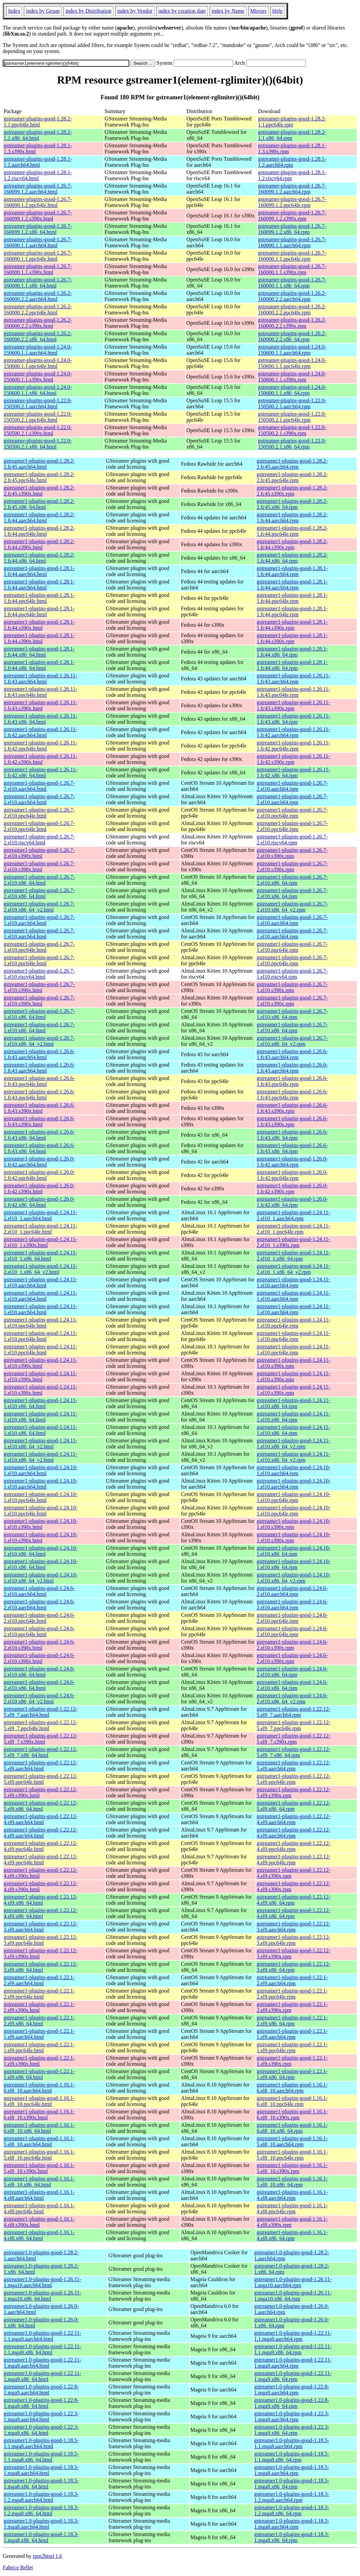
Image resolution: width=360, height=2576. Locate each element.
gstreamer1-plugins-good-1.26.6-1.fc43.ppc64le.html (39, 1081)
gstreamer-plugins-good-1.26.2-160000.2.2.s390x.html (38, 323)
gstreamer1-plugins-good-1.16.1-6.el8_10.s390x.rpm (292, 2114)
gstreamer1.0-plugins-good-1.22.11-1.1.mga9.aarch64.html (42, 2336)
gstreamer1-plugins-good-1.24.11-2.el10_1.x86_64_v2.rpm (293, 1269)
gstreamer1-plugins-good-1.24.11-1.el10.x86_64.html (40, 1403)
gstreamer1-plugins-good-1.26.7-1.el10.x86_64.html (39, 1014)
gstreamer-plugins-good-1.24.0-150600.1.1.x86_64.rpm (292, 390)
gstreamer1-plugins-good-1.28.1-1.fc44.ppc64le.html (39, 598)
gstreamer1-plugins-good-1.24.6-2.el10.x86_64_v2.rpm (292, 1698)
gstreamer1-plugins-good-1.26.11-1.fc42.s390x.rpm (293, 759)
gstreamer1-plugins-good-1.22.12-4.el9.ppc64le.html (41, 1846)
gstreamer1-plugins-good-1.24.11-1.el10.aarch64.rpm (293, 1282)
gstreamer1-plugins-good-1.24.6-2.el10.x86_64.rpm (292, 1672)
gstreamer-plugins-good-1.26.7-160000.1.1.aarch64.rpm (292, 242)
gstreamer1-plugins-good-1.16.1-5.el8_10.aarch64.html (39, 2141)
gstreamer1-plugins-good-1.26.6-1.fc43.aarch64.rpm (292, 1054)
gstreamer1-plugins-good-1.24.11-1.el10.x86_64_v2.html (40, 1443)
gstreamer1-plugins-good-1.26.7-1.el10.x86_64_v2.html (39, 1041)
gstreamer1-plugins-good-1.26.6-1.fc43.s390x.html (39, 1108)
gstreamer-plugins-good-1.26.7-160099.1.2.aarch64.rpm (292, 189)
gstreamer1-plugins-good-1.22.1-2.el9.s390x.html (39, 2007)
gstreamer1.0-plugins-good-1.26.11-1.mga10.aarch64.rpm (293, 2282)
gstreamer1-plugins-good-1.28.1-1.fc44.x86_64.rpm (292, 652)
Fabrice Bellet (18, 2567)
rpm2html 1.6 (47, 2556)
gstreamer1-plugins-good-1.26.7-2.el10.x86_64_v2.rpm (292, 907)
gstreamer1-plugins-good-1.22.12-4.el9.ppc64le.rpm (293, 1846)
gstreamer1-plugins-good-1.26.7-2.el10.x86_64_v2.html (39, 907)
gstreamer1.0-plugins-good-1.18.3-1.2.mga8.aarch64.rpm (291, 2497)
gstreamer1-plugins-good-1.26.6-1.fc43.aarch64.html (39, 1054)
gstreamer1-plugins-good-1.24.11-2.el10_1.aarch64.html (40, 1215)
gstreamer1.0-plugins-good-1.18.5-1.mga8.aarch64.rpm (291, 2470)
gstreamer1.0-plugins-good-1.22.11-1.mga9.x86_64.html (42, 2376)
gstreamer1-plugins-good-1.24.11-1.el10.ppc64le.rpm (293, 1323)
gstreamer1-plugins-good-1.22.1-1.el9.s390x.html (39, 2061)
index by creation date (182, 11)
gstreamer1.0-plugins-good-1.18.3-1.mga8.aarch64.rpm (291, 2524)
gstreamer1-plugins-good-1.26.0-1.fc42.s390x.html (39, 1188)
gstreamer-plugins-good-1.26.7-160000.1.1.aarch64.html (38, 242)
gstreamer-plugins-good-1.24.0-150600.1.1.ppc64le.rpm (292, 363)
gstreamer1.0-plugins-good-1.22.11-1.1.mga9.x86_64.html (42, 2349)
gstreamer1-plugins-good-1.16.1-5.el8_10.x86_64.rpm (292, 2181)
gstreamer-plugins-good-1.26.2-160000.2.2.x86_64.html (38, 336)
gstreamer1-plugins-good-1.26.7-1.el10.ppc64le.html (39, 947)
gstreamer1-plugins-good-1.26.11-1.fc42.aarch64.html (40, 732)
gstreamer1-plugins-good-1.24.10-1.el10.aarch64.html (41, 1470)
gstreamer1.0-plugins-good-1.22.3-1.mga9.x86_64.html (41, 2430)
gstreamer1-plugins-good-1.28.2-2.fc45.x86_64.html (39, 504)
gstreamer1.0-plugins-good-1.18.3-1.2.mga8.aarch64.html (41, 2497)
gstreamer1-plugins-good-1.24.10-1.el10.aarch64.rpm (293, 1470)
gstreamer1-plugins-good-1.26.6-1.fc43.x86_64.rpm (292, 1135)
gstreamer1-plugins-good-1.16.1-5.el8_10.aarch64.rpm (292, 2141)
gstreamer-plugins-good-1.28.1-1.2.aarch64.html (38, 162)
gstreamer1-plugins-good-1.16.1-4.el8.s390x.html (39, 2222)
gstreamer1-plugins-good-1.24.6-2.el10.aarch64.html (39, 1591)
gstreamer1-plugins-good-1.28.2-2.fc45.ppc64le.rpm (292, 477)
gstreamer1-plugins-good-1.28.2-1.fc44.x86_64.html (39, 558)
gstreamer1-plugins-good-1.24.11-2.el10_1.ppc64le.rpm (293, 1229)
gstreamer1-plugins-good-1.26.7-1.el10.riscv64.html (39, 974)
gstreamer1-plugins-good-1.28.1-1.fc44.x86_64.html (39, 652)
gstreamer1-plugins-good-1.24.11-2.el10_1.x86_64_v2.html (40, 1269)
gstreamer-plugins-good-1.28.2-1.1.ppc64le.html (38, 121)
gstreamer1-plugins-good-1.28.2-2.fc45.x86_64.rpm (292, 504)
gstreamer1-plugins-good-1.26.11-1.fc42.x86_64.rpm (293, 772)
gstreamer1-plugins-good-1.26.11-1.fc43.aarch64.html (40, 678)
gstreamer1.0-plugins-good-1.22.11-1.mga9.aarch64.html (42, 2363)
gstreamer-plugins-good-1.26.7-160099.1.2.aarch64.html (38, 189)
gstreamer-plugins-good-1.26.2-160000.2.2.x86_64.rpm (292, 336)
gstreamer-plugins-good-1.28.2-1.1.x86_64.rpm (292, 135)
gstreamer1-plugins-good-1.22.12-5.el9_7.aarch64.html (41, 1712)
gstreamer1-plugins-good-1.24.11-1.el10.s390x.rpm (293, 1363)
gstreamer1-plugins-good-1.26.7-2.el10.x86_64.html (39, 880)
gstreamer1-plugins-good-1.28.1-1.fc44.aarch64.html (39, 571)
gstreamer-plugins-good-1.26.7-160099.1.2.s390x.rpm (292, 215)
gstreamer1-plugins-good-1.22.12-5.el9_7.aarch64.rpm (293, 1712)
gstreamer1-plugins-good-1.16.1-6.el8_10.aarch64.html (39, 2088)
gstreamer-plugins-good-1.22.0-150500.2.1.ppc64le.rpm (292, 417)
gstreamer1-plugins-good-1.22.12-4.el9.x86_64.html (41, 1900)
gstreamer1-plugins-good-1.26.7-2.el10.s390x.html (39, 853)
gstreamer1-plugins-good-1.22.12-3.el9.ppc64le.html (41, 1940)
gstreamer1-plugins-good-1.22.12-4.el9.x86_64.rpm (293, 1900)
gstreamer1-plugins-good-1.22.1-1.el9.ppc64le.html (39, 2047)
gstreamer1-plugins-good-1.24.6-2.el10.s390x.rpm (292, 1645)
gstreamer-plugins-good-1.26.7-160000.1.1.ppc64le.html (38, 256)
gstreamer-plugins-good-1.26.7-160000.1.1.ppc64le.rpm (292, 256)
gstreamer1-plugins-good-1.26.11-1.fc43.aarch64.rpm (293, 678)
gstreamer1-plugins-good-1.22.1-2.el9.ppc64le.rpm (292, 1994)
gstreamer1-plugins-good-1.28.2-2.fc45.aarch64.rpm (292, 464)
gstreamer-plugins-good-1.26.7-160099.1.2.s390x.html (38, 215)
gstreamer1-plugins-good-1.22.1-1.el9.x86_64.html (39, 2074)
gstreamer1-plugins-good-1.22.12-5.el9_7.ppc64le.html (41, 1725)
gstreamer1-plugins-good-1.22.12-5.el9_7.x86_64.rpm (293, 1752)
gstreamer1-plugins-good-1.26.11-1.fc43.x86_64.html (40, 719)
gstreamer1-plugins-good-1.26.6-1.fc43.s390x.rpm (292, 1108)
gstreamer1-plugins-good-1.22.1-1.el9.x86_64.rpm (292, 2074)
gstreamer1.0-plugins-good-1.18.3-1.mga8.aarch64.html (41, 2524)
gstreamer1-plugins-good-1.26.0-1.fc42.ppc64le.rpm (292, 1175)
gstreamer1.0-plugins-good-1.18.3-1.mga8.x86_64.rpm (291, 2537)
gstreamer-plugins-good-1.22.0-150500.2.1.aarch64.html (38, 403)
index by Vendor (134, 11)
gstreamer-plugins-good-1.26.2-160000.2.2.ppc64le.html (38, 309)
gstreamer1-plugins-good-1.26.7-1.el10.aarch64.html (39, 920)
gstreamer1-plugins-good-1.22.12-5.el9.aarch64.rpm (293, 1765)
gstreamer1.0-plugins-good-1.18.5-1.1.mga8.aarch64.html (41, 2443)
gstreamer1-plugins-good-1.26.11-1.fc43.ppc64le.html (40, 692)
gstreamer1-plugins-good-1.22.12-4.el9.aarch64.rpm (293, 1819)
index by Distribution (88, 11)
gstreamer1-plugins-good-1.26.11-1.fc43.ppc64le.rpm (293, 692)
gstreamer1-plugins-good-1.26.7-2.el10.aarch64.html (39, 786)
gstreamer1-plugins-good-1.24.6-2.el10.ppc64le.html (39, 1618)
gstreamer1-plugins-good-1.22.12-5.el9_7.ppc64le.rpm (293, 1725)
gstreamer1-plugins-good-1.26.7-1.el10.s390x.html (39, 987)
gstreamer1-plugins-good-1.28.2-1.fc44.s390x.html (39, 544)
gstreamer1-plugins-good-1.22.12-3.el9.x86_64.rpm (293, 1967)
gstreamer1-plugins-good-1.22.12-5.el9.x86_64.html (41, 1806)
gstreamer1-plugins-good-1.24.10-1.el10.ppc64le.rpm (293, 1497)
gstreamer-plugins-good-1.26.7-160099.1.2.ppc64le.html (38, 202)
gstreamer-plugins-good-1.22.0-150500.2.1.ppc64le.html (38, 417)
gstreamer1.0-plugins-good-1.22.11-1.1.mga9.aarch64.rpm (293, 2336)
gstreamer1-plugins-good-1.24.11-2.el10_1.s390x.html (40, 1242)
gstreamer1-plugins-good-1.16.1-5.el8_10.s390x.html (39, 2168)
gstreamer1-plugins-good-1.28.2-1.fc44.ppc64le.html (39, 531)
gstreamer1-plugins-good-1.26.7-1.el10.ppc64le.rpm (292, 947)
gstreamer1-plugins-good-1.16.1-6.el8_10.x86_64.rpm (292, 2128)
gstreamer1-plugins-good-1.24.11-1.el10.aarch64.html (40, 1282)
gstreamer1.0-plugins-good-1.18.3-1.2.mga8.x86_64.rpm (291, 2510)
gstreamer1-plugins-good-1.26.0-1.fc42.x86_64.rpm (292, 1202)
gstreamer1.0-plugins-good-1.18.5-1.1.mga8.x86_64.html (41, 2457)
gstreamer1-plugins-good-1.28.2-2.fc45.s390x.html (39, 491)
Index (14, 11)
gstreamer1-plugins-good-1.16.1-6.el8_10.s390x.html (39, 2114)
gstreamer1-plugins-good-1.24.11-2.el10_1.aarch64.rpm (293, 1215)
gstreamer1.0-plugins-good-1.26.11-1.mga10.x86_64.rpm (293, 2296)
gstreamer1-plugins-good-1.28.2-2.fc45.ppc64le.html (39, 477)
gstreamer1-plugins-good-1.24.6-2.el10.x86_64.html (39, 1672)
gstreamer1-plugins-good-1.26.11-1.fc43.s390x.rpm (293, 705)
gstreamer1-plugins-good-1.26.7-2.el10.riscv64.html (39, 839)
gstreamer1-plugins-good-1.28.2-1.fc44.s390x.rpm (292, 544)
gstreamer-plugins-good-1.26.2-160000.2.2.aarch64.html (38, 296)
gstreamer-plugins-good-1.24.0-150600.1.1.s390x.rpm (292, 376)
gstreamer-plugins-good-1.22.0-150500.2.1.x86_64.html (38, 444)
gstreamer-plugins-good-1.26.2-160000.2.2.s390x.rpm (292, 323)
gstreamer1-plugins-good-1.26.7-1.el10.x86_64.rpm (292, 1014)
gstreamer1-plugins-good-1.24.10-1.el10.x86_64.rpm (293, 1551)
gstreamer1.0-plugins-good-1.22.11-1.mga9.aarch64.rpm (293, 2363)
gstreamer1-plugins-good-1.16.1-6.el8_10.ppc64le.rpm (292, 2101)
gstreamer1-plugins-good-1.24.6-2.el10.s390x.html (39, 1645)
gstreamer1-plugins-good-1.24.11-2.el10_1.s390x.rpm (293, 1242)
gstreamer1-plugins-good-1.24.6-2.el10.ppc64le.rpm (292, 1618)
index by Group (42, 11)
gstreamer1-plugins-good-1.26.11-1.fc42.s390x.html (40, 759)
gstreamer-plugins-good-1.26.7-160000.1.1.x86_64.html (38, 283)
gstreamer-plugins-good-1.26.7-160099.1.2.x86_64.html (38, 229)
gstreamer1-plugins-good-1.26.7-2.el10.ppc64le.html (39, 813)
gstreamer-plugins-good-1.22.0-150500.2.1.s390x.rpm (292, 430)
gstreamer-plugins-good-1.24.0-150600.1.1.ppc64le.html (38, 363)
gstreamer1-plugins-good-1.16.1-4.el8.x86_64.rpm (292, 2235)
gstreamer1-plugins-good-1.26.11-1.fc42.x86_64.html (40, 772)
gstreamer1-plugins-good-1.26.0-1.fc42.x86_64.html (39, 1202)
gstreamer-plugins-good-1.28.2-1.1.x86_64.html (38, 135)
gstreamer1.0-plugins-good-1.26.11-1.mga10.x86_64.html (42, 2296)
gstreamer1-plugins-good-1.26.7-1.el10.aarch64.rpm (292, 920)
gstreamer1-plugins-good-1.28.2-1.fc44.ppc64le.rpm (292, 531)
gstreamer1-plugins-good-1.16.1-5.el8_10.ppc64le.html (39, 2155)
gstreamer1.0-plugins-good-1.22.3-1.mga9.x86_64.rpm (291, 2430)
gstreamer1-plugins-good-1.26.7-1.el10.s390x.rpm (292, 987)
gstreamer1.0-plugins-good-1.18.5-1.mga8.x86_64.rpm (291, 2483)
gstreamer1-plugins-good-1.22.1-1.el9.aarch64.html (39, 2034)
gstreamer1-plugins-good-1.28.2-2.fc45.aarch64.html (39, 464)
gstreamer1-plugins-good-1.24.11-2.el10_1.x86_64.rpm (293, 1255)
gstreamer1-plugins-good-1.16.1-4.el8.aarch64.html (39, 2195)
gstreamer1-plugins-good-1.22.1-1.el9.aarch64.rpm (292, 2034)
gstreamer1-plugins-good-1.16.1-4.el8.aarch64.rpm (292, 2195)
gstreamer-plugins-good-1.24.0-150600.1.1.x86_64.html (38, 390)
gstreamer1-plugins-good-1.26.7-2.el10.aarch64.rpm (292, 786)
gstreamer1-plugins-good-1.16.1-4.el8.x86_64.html (39, 2235)
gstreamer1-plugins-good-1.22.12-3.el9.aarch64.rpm (293, 1927)
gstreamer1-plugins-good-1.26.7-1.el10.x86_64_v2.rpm (292, 1041)
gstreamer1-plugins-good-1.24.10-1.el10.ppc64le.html (41, 1497)
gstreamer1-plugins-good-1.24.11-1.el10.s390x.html (40, 1363)
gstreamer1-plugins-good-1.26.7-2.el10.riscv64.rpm (292, 839)
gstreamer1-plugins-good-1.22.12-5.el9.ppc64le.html (41, 1779)
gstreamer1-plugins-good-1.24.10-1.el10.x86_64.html (41, 1551)
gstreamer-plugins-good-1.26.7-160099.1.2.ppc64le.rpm (292, 202)
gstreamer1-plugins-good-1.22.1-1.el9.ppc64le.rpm (292, 2047)
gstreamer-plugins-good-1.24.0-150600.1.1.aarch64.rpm (292, 350)
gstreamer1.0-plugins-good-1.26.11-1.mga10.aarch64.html (42, 2282)
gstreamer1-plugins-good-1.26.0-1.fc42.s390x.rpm (292, 1188)
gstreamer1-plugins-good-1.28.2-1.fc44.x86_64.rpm (292, 558)
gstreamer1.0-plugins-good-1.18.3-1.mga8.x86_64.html (41, 2537)
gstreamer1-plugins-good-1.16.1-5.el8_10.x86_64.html (39, 2181)
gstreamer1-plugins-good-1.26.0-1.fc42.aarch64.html (39, 1162)
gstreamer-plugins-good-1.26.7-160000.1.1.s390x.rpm (292, 269)
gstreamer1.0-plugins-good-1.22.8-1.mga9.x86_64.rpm (291, 2403)
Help (277, 11)
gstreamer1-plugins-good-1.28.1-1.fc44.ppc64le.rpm (292, 598)
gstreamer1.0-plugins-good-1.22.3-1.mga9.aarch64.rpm (291, 2416)
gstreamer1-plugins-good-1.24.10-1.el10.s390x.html (41, 1524)
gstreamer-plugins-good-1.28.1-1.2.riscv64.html (38, 175)
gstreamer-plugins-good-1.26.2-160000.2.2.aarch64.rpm (292, 296)
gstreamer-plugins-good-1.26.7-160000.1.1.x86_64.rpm (292, 283)
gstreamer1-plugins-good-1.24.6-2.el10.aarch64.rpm (292, 1591)
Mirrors (258, 11)
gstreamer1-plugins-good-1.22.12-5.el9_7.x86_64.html (41, 1752)
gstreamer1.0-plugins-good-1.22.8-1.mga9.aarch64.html (41, 2389)
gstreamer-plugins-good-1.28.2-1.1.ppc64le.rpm (292, 121)
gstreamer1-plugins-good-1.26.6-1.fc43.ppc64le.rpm (292, 1081)
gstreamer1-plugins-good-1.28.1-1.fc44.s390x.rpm (292, 625)
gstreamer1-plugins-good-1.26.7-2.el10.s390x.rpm (292, 853)
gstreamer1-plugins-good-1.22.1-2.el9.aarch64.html (39, 1980)
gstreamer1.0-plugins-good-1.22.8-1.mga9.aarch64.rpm (291, 2389)
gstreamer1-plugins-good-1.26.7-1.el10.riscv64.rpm (292, 974)
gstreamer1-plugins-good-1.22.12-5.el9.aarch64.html (41, 1765)
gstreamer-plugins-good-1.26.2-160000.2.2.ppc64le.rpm (292, 309)
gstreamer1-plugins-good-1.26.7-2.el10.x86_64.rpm (292, 880)
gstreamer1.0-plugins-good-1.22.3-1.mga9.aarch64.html (41, 2416)
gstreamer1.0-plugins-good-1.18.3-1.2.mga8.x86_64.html (41, 2510)
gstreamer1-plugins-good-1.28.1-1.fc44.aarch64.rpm (292, 571)
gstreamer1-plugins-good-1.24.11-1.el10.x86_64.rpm (293, 1403)
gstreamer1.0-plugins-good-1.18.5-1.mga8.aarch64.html (41, 2470)
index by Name (228, 11)
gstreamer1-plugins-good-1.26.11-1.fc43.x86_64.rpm (293, 719)
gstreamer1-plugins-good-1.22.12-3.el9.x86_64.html (41, 1967)
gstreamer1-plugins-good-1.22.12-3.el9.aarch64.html (41, 1927)
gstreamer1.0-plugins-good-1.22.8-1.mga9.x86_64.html (41, 2403)
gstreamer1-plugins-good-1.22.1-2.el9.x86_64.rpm (292, 2020)
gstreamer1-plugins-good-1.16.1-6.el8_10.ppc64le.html (39, 2101)
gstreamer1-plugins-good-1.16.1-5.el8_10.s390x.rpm (292, 2168)
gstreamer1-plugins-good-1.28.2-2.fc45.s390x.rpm (292, 491)
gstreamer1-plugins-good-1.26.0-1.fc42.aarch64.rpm (292, 1162)
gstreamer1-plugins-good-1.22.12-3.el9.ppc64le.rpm (293, 1940)
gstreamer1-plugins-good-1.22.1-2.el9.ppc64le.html (39, 1994)
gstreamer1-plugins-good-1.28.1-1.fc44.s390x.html (39, 625)
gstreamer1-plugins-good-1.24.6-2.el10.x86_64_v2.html (39, 1698)
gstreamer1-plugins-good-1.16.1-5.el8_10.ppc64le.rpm (292, 2155)
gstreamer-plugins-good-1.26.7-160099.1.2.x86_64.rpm (292, 229)
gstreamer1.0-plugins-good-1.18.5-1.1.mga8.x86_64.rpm (291, 2457)
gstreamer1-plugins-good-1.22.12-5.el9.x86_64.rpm (293, 1806)
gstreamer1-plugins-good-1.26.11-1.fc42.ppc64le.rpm (293, 746)
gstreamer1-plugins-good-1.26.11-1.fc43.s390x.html (40, 705)
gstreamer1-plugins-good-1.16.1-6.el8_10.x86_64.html (39, 2128)
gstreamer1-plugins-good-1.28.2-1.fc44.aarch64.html (39, 517)
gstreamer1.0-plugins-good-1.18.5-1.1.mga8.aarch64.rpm (291, 2443)
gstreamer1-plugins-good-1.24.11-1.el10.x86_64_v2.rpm (293, 1443)
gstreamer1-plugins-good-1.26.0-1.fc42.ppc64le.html (39, 1175)
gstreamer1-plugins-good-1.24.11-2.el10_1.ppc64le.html (40, 1229)
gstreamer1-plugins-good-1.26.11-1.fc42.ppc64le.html (40, 746)
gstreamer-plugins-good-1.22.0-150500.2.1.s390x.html (38, 430)
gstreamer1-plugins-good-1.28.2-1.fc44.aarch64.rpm (292, 517)
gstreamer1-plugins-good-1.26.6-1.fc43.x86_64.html (39, 1135)
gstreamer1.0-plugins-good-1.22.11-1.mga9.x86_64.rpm (293, 2376)
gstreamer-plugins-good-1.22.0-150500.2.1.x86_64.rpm (292, 444)
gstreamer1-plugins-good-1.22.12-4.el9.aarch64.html (41, 1819)
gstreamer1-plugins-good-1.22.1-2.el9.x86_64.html (39, 2020)
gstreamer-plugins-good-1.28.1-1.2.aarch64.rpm (292, 162)
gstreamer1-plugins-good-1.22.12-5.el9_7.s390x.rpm (293, 1739)
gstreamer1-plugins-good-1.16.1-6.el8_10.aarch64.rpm (292, 2088)
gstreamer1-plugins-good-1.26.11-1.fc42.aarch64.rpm (293, 732)
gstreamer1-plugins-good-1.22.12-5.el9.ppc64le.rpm (293, 1779)
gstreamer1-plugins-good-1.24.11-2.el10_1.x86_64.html (40, 1255)
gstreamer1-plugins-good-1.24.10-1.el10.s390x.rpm (293, 1524)
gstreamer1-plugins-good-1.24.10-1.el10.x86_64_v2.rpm (293, 1578)
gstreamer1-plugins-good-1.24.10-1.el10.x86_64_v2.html (41, 1578)
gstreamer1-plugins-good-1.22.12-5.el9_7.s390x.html (41, 1739)
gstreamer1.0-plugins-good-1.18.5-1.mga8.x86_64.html (41, 2483)
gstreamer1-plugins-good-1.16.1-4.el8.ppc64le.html (39, 2208)
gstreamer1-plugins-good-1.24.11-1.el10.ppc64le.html (40, 1323)
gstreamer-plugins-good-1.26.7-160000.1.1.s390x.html (38, 269)
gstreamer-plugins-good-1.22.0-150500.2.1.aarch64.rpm (292, 403)
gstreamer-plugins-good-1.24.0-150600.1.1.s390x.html (38, 376)
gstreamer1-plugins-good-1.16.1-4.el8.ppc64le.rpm (292, 2208)
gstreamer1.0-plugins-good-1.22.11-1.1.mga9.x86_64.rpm (293, 2349)
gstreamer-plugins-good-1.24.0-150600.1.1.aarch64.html (38, 350)
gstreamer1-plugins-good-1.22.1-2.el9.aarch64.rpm (292, 1980)
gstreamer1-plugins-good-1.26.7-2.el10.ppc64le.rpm (292, 813)
